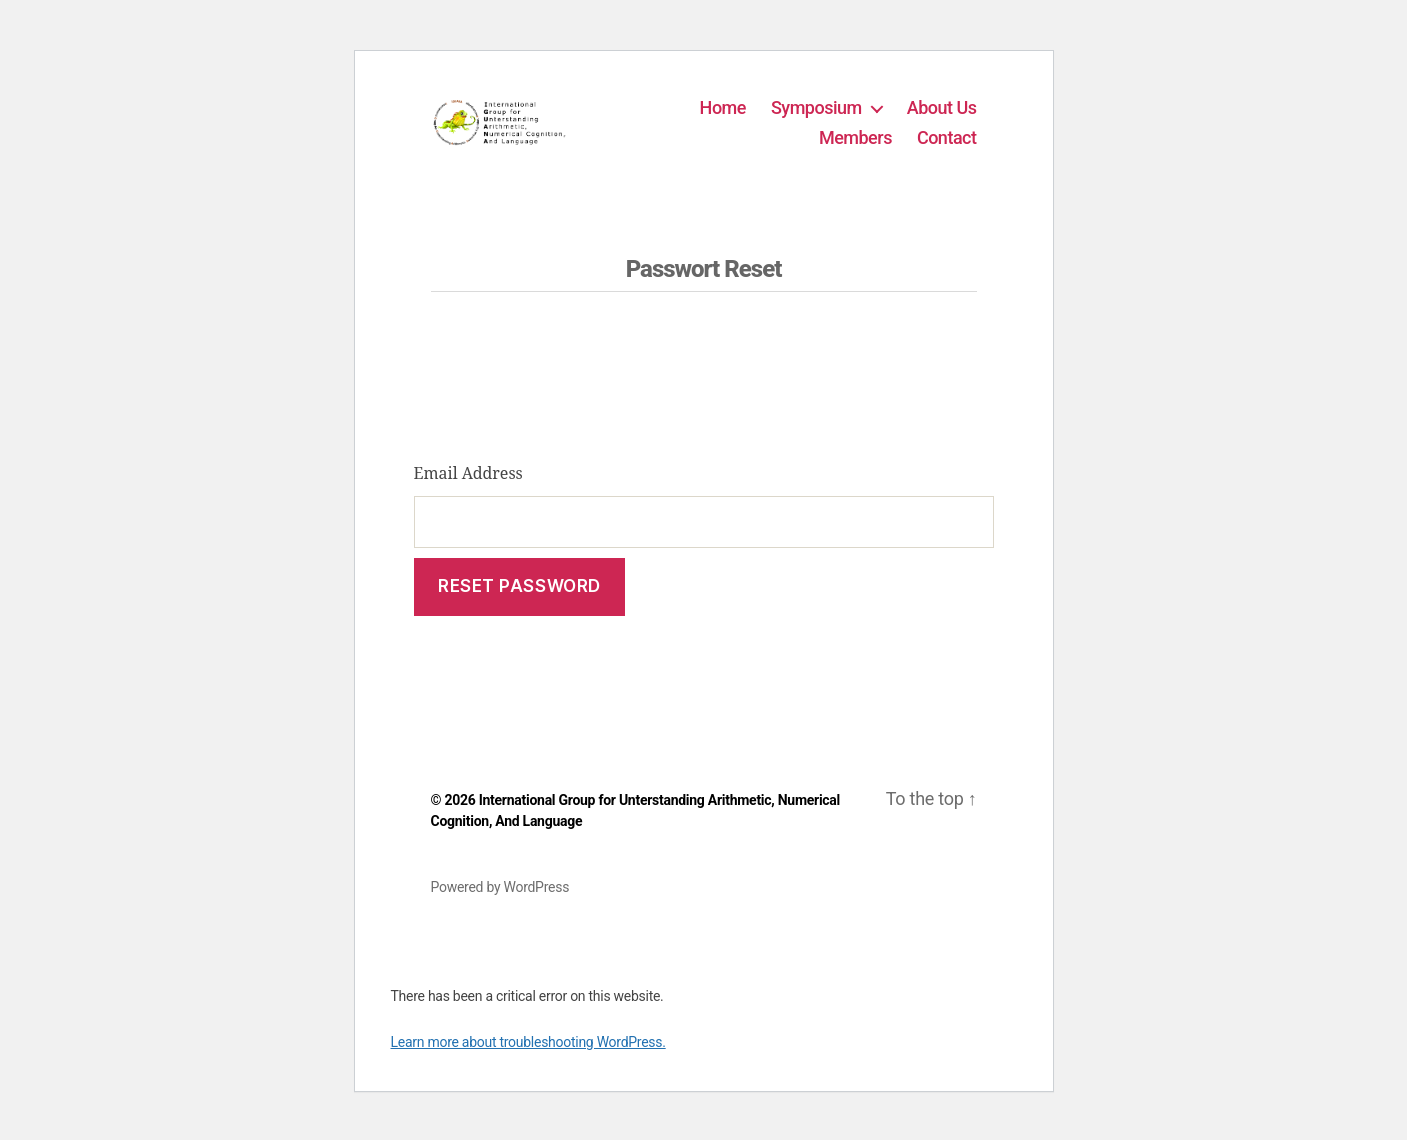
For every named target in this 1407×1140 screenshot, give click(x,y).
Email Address (468, 485)
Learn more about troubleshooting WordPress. (528, 1054)
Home (723, 113)
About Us (942, 113)
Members (855, 142)
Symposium (816, 113)
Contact (947, 142)
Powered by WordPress (500, 899)
